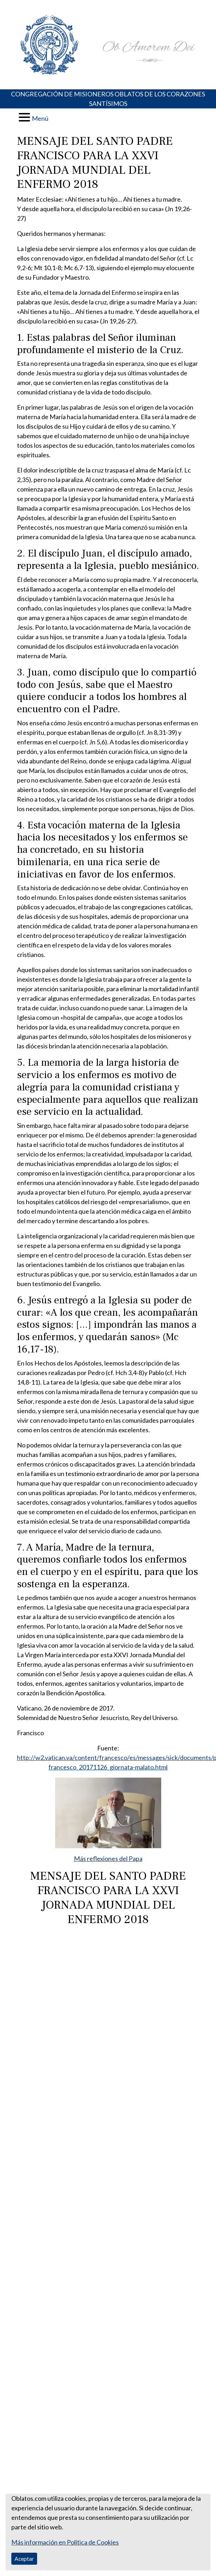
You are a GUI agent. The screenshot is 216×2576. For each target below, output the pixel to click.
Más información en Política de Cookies (65, 2542)
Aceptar (24, 2558)
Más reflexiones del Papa (108, 1858)
